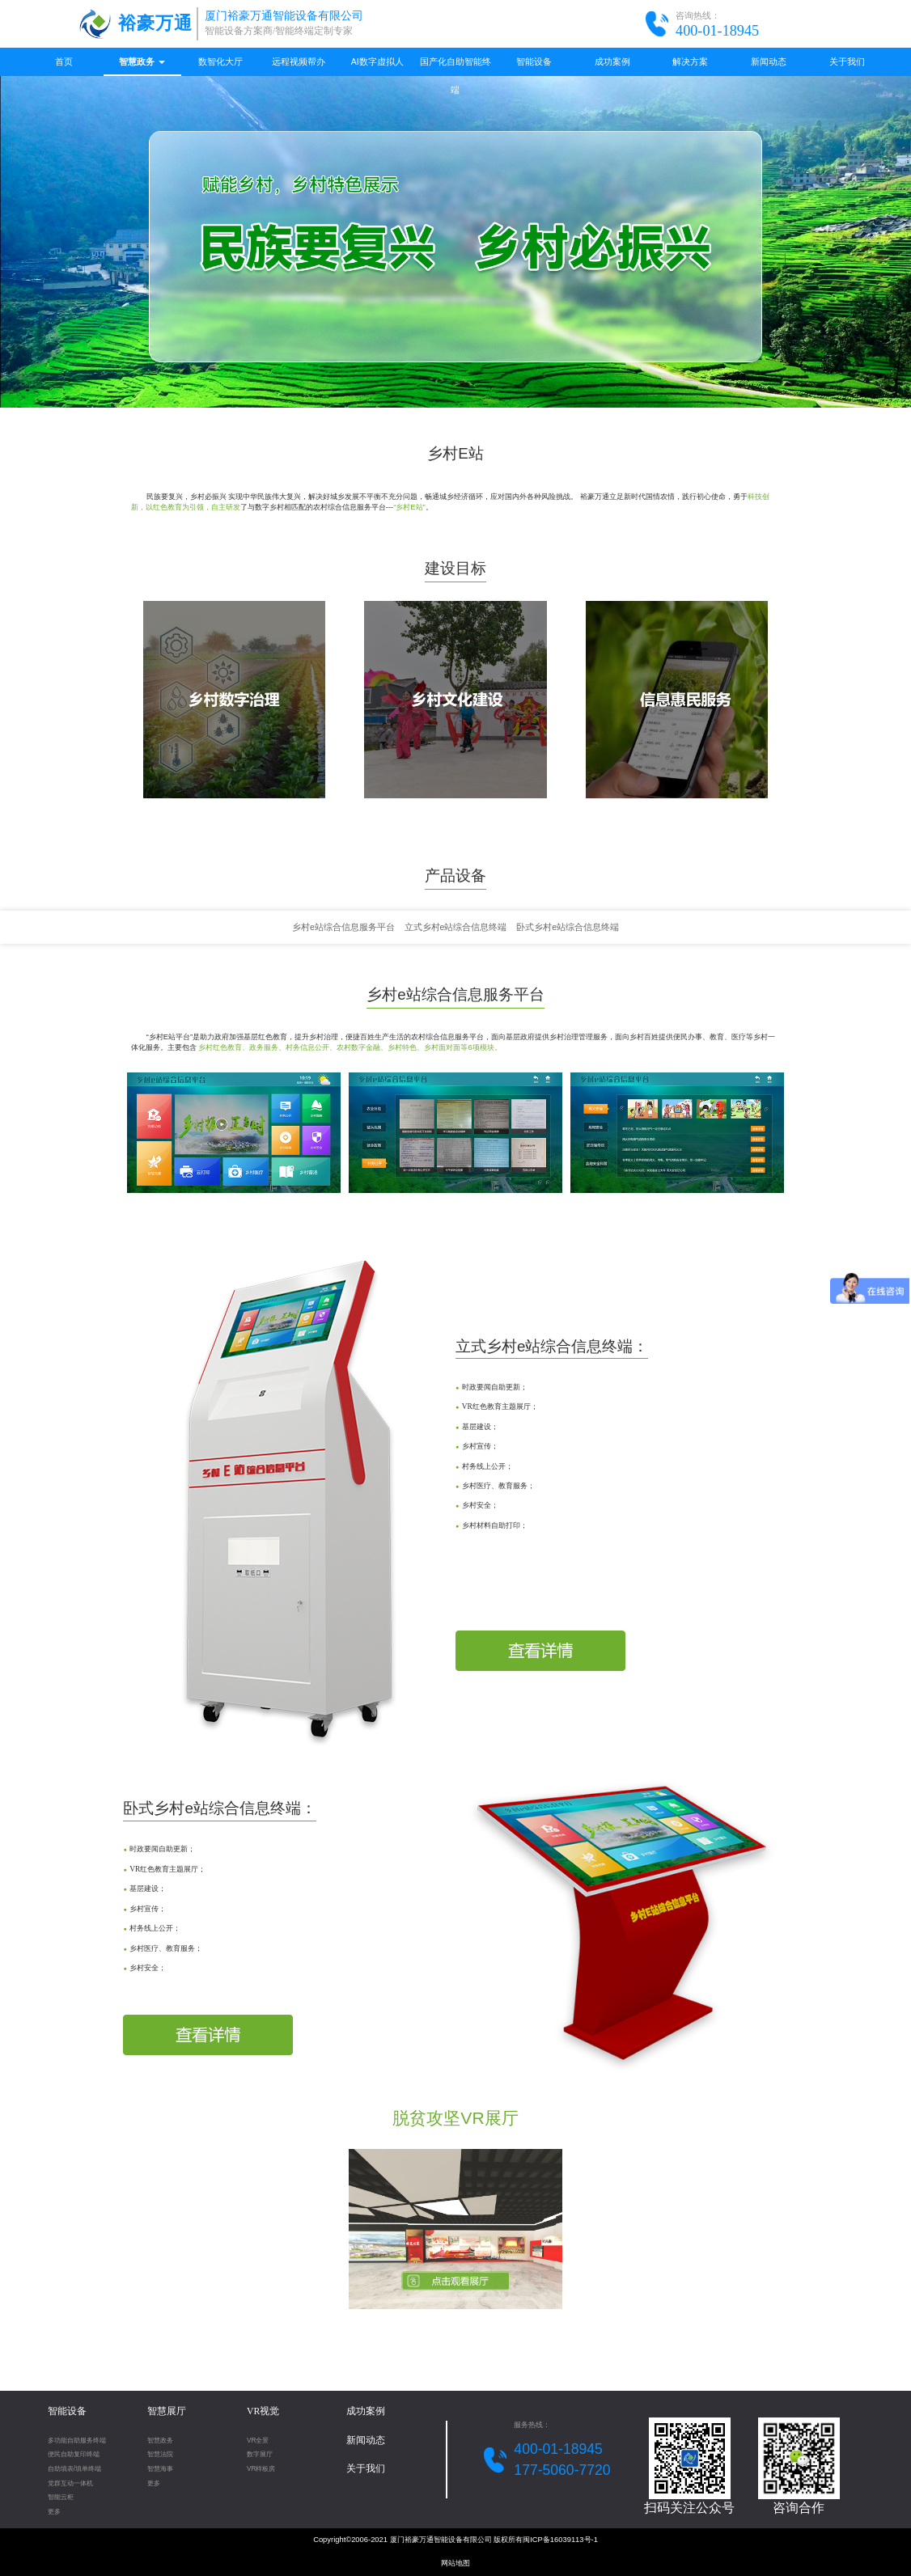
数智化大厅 (220, 61)
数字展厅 (260, 2454)
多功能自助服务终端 (77, 2440)
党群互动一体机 (70, 2483)
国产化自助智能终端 (455, 66)
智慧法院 (160, 2454)
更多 (54, 2511)
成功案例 (612, 61)
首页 (64, 61)
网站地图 (455, 2563)
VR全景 (258, 2440)
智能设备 (534, 61)
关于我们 (847, 61)
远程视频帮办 (298, 61)
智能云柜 (61, 2497)
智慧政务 (142, 61)
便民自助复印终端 (74, 2454)
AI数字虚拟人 (377, 61)
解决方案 (690, 61)
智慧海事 (160, 2468)
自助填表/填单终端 (74, 2468)
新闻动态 (768, 61)
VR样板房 (261, 2468)
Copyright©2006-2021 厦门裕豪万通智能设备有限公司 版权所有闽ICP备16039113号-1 (455, 2540)
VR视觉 (263, 2411)
